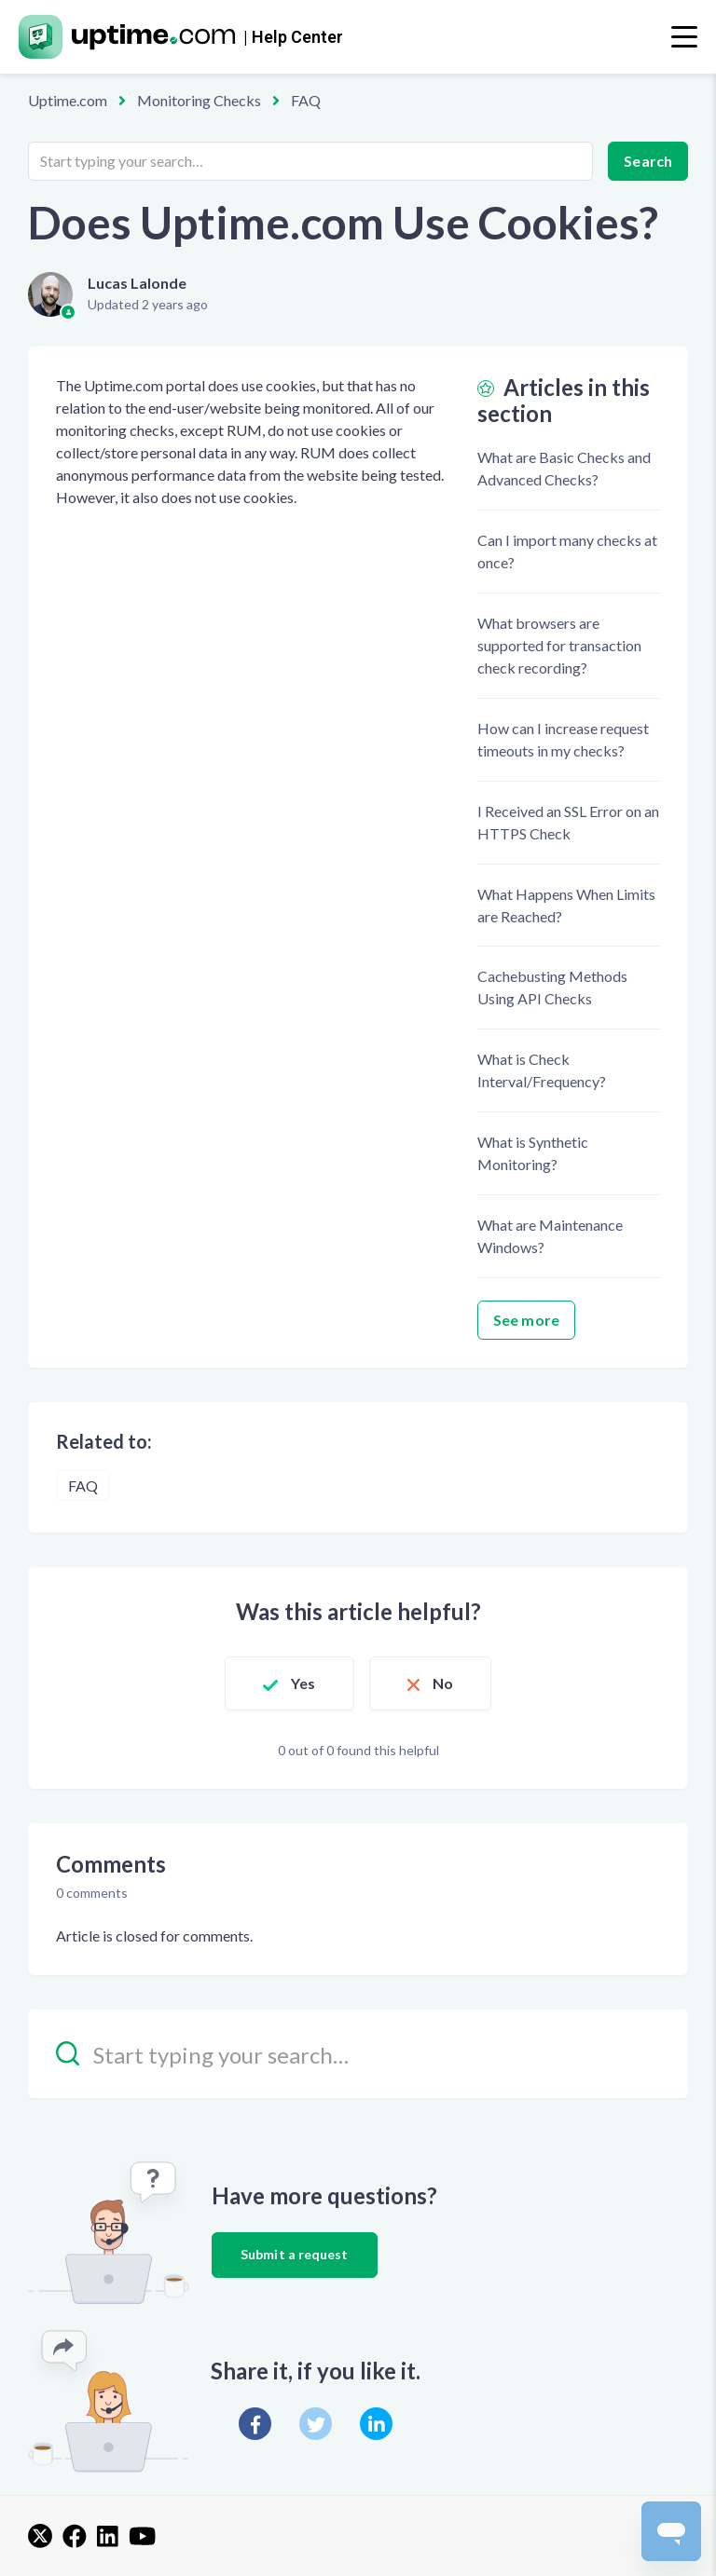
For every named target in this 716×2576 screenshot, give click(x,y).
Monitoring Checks (199, 100)
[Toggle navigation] (684, 37)
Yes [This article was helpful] (303, 1683)
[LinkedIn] (376, 2423)
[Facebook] (255, 2423)
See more (526, 1320)
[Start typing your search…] (310, 161)
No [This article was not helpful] (443, 1683)
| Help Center (293, 37)
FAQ (306, 100)
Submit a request (295, 2254)
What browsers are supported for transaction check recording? (559, 645)
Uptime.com (67, 100)
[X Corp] (315, 2423)
